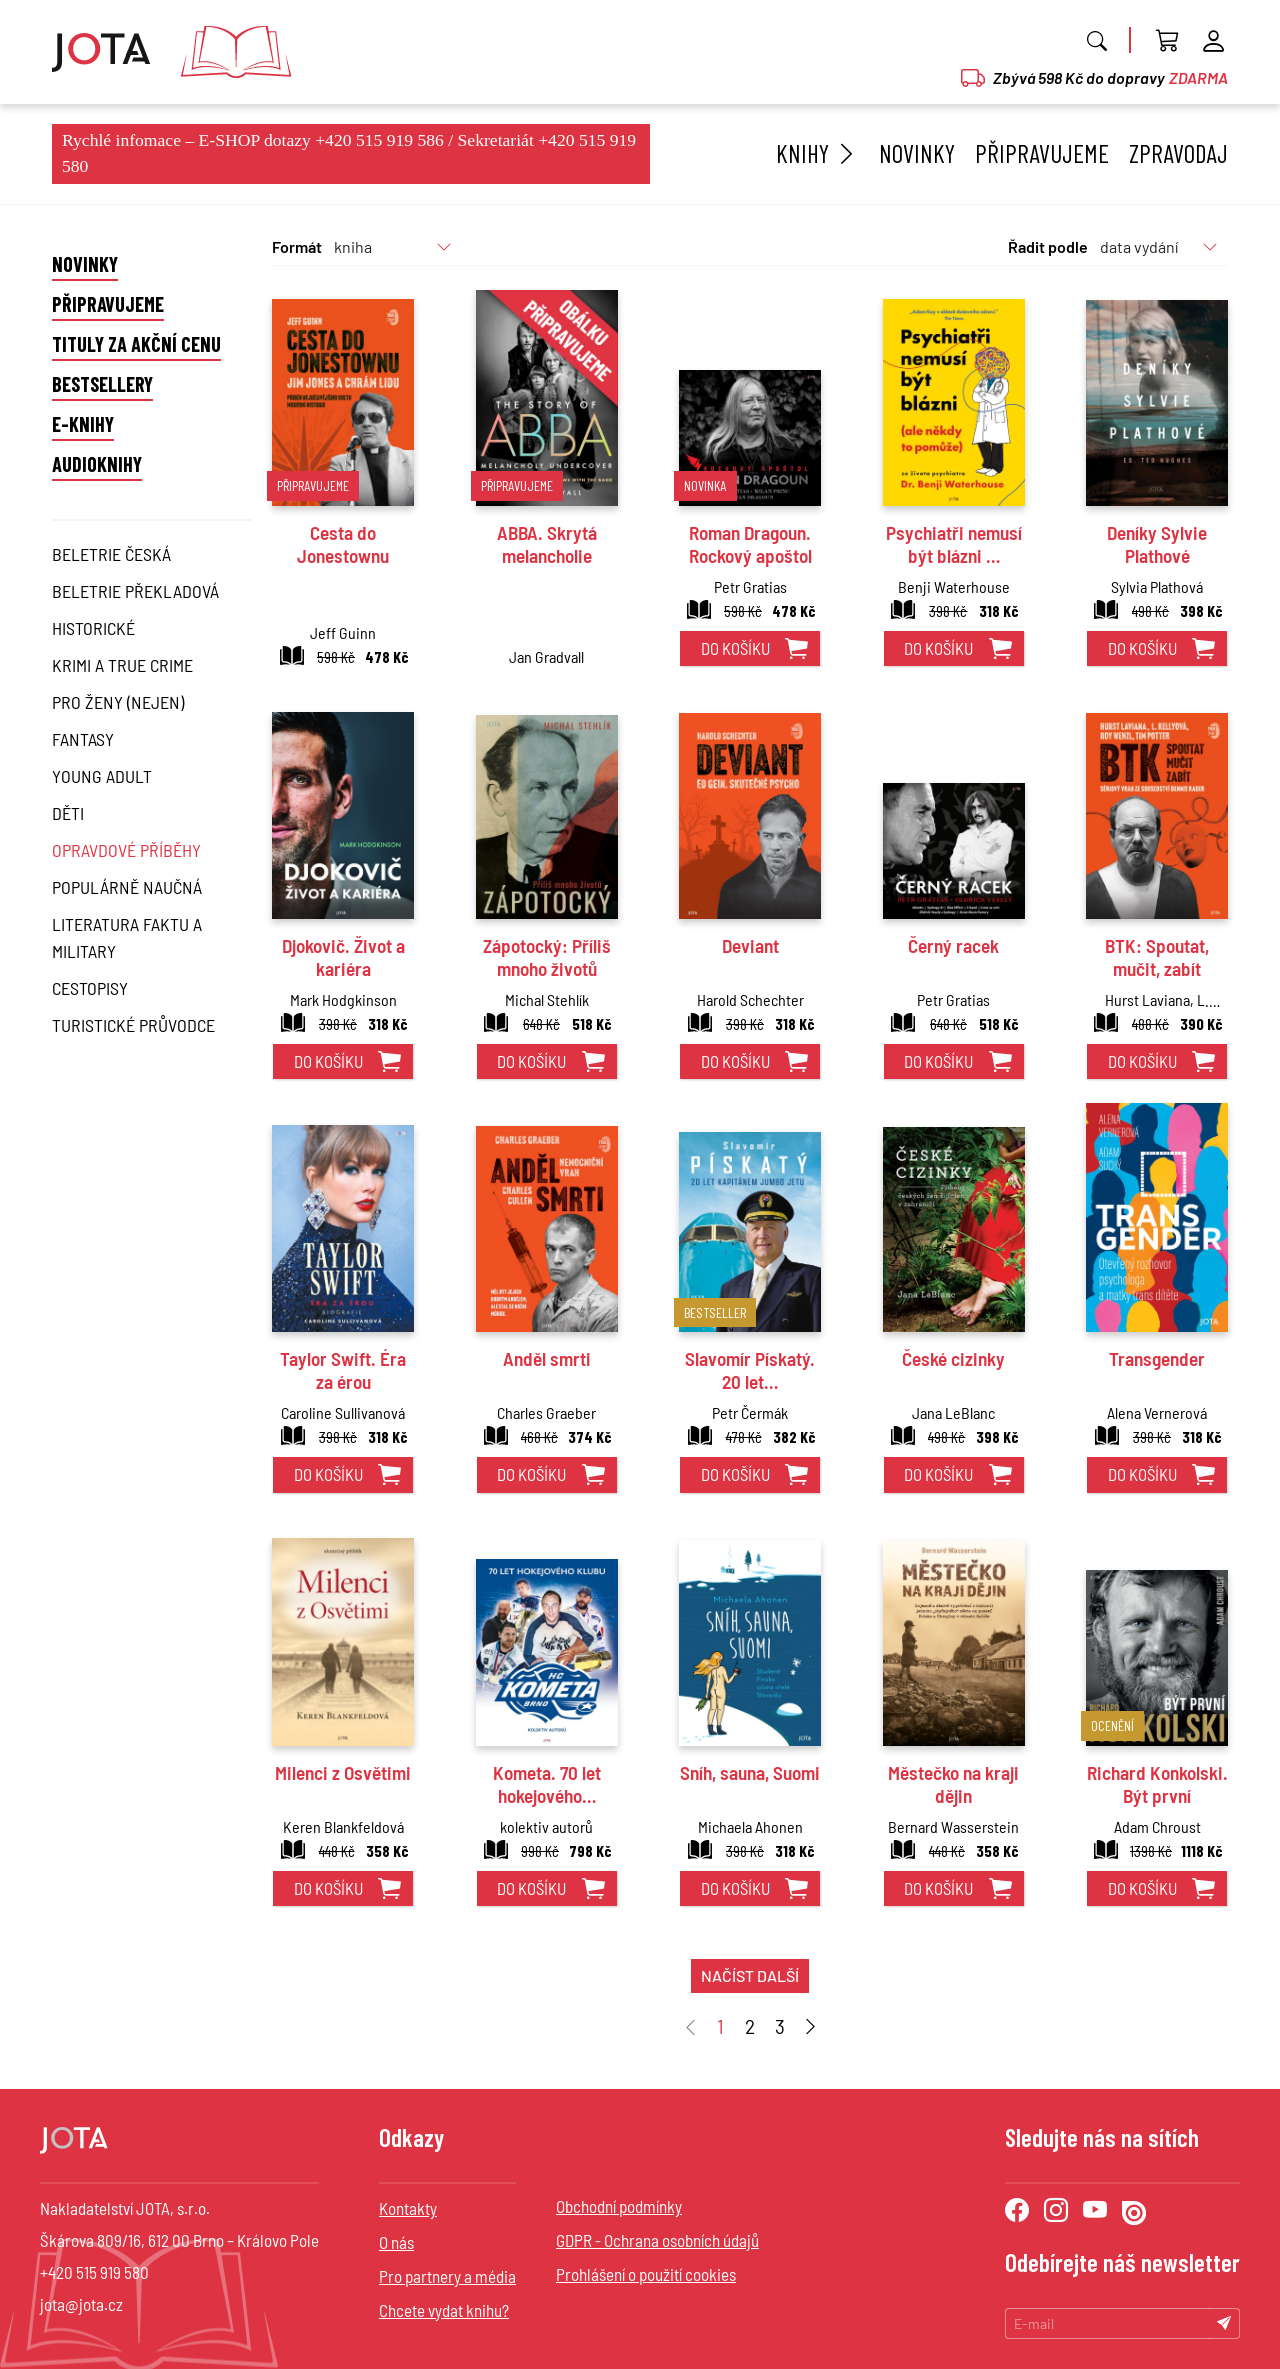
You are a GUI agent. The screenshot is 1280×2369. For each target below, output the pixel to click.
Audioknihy (97, 464)
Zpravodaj (1178, 153)
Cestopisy (90, 988)
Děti (68, 813)
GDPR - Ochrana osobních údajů (657, 2240)
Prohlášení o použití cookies (646, 2274)
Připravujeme (1042, 153)
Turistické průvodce (133, 1025)
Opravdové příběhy (126, 850)
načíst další (750, 1975)
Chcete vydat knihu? (444, 2310)
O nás (396, 2242)
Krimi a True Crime (122, 665)
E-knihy (83, 424)
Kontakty (408, 2208)
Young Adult (102, 776)
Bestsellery (102, 384)
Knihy (817, 153)
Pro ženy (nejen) (118, 702)
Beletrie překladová (135, 591)
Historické (93, 628)
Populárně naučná (127, 887)
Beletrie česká (111, 554)
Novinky (917, 153)
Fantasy (83, 739)
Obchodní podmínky (619, 2206)
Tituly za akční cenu (136, 344)
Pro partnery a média (447, 2276)
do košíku (735, 648)
